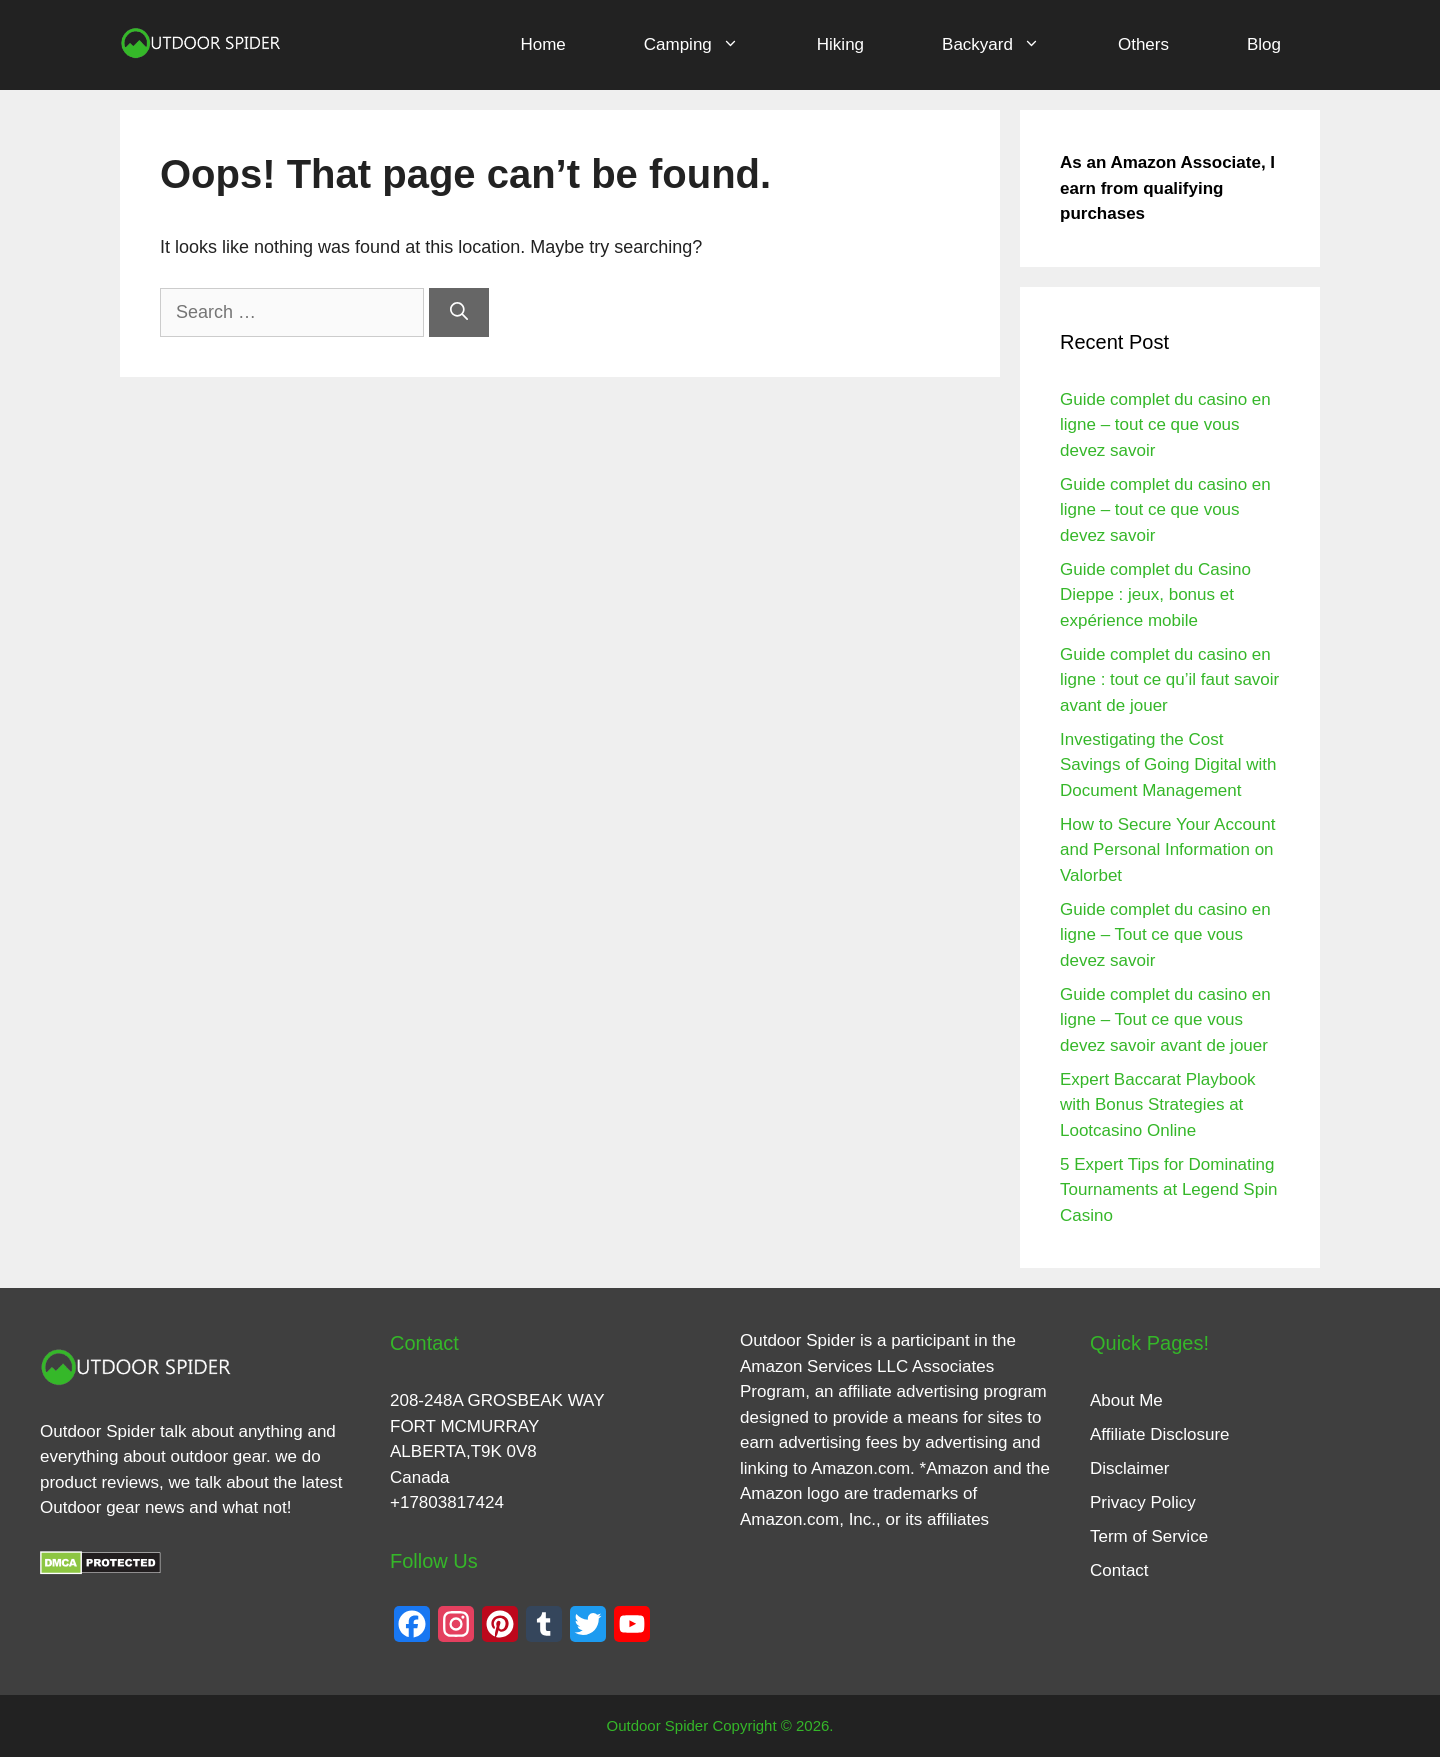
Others (1143, 44)
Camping (711, 45)
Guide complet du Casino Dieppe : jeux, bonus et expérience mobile (1155, 595)
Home (542, 44)
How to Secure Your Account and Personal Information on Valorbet (1167, 850)
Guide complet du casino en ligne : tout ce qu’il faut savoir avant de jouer (1169, 680)
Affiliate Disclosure (1160, 1434)
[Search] (459, 312)
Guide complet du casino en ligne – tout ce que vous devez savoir (1165, 425)
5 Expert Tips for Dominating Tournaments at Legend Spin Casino (1168, 1190)
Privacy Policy (1143, 1502)
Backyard (1010, 45)
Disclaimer (1129, 1468)
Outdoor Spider (797, 1340)
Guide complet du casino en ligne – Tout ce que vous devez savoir (1165, 935)
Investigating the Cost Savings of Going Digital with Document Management (1168, 765)
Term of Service (1149, 1536)
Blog (1264, 44)
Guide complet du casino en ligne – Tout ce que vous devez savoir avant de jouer (1165, 1020)
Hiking (840, 44)
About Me (1126, 1400)
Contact (1119, 1570)
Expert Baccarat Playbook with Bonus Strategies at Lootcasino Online (1158, 1105)
